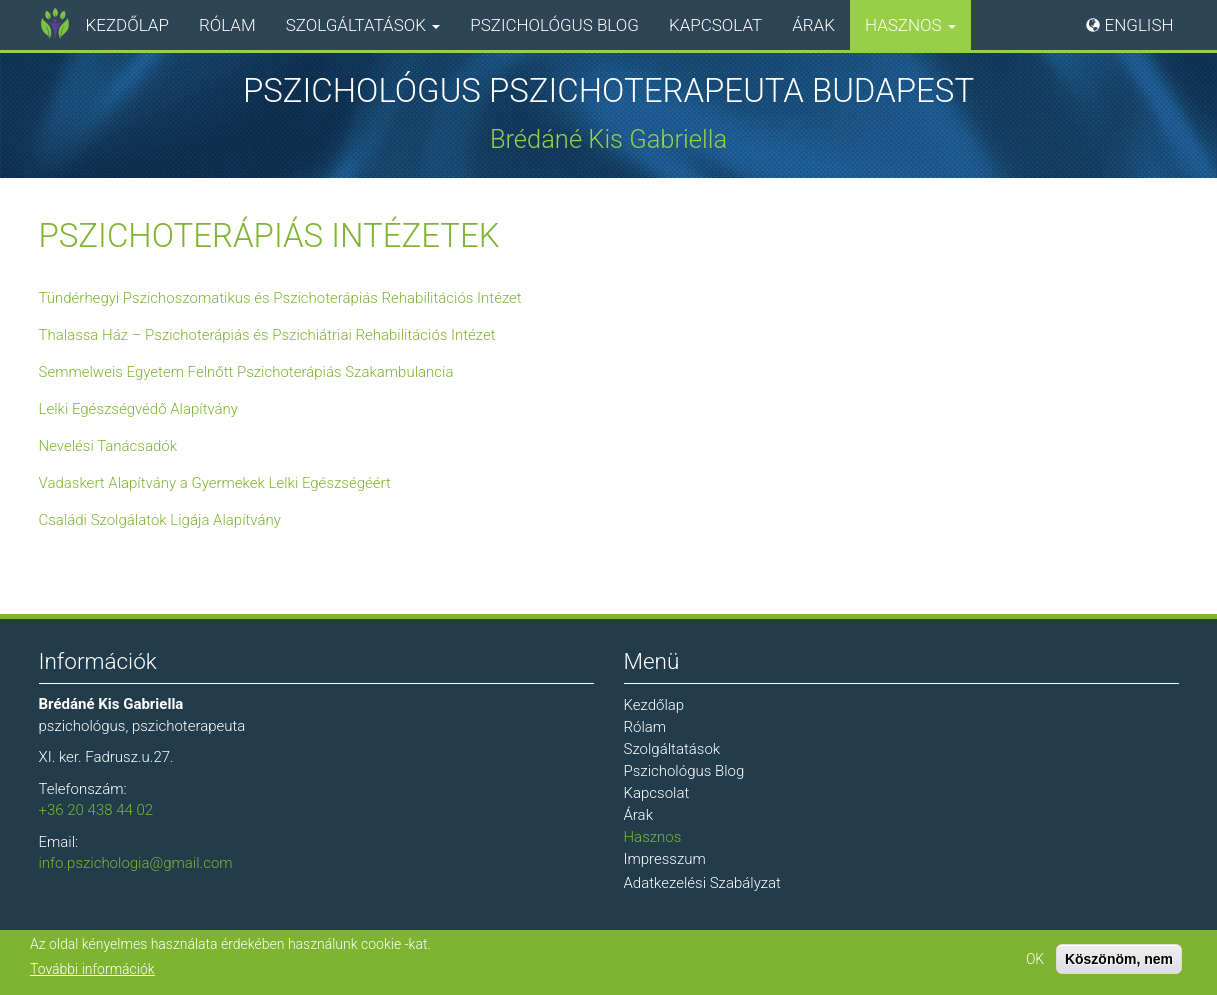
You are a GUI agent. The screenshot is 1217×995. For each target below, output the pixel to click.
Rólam (227, 25)
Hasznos (910, 25)
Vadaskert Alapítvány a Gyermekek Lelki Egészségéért (215, 483)
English (1139, 25)
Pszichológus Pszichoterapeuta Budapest (608, 91)
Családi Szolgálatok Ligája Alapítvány (160, 520)
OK (1035, 961)
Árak (813, 25)
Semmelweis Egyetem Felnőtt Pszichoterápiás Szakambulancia (246, 372)
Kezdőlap (127, 25)
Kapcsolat (715, 25)
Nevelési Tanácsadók (108, 446)
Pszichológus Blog (554, 25)
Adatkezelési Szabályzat (702, 883)
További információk (92, 971)
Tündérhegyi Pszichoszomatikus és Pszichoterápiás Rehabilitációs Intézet (280, 298)
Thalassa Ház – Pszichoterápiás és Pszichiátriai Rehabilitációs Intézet (267, 335)
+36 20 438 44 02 (96, 810)
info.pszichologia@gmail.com (136, 863)
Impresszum (665, 859)
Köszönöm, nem (1119, 961)
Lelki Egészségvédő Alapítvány (139, 409)
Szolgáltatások (363, 25)
